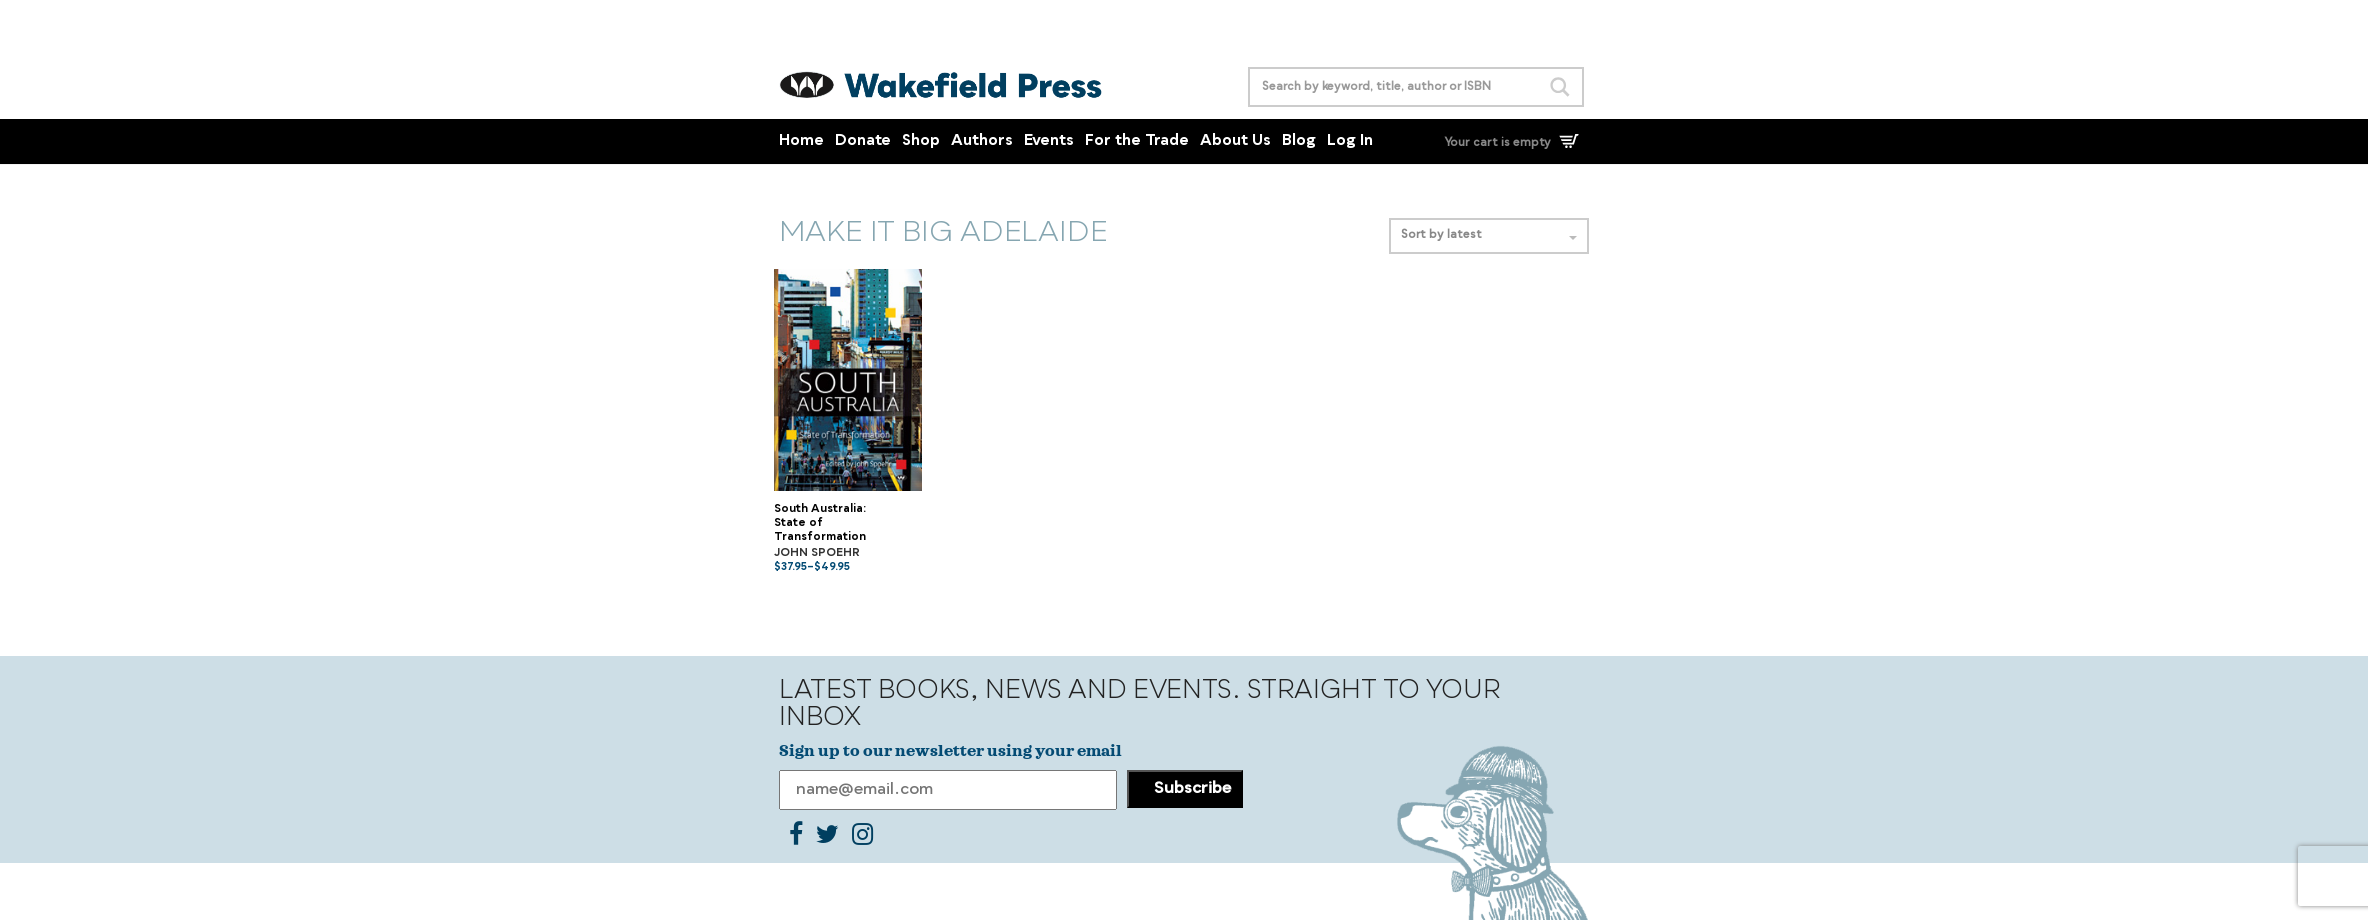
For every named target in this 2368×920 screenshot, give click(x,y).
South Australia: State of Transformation (820, 524)
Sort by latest (1489, 235)
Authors (982, 141)
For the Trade (1137, 141)
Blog (1299, 141)
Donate (863, 141)
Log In (1350, 141)
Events (1049, 141)
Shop (921, 141)
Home (801, 141)
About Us (1235, 141)
